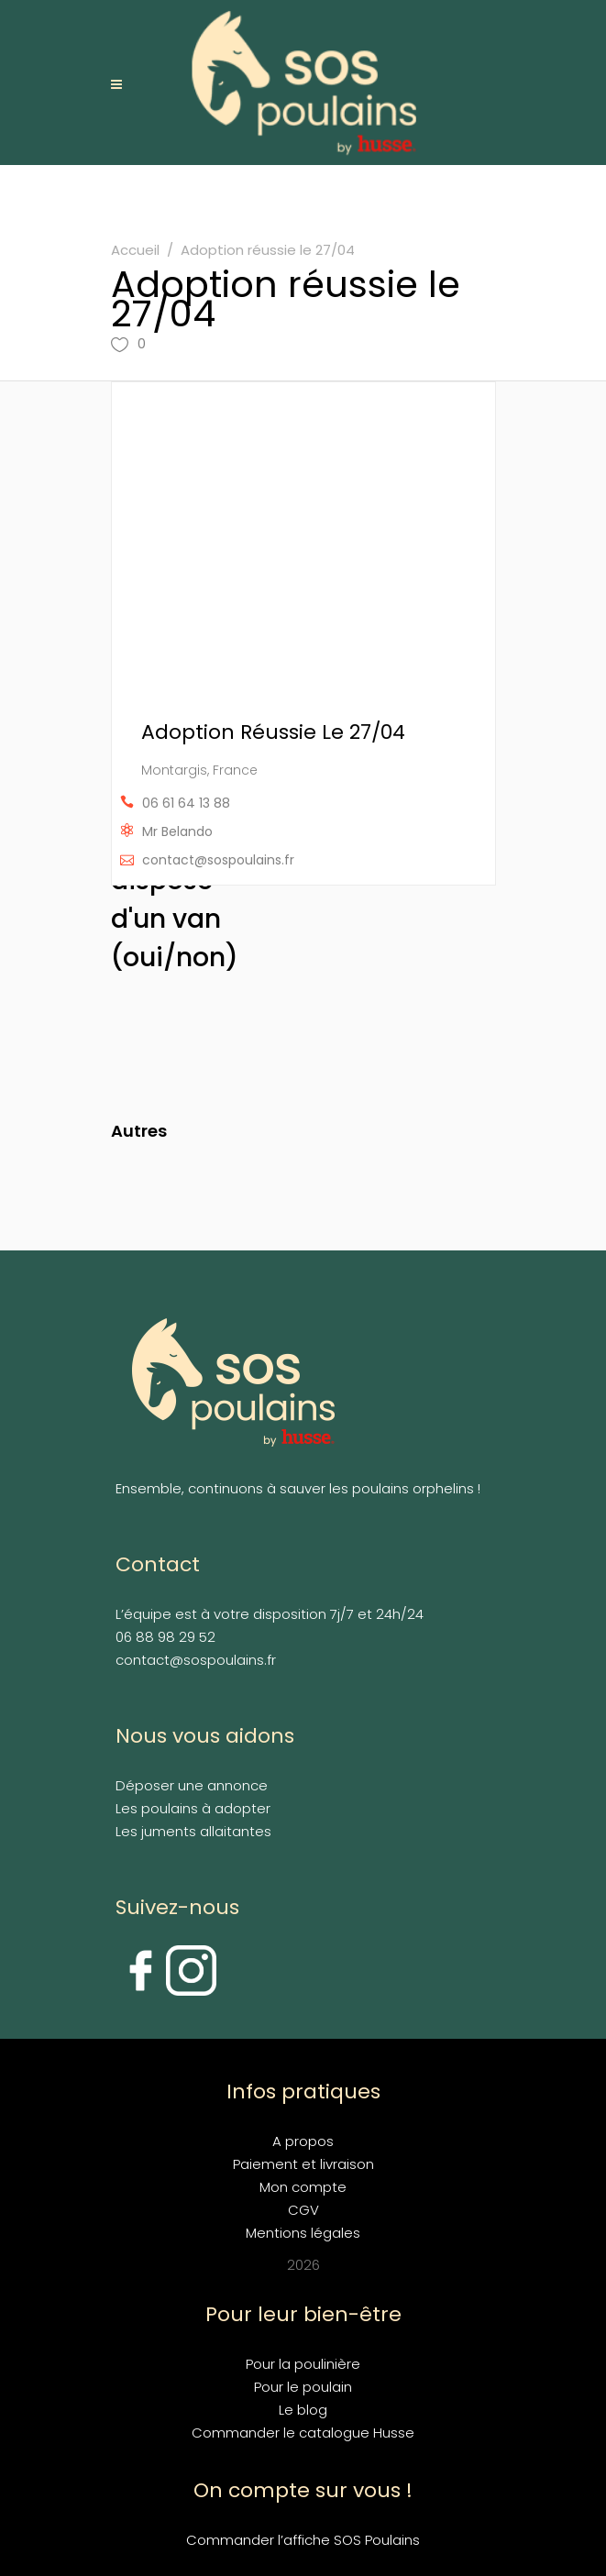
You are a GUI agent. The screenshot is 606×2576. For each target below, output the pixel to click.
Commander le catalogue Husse (303, 2432)
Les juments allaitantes (193, 1831)
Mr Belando (177, 831)
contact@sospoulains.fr (218, 860)
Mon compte (303, 2186)
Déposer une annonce (192, 1785)
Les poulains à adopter (193, 1808)
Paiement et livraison (303, 2164)
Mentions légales (303, 2232)
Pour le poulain (303, 2386)
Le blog (303, 2409)
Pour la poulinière (303, 2363)
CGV (303, 2209)
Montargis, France (199, 770)
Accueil (135, 249)
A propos (303, 2141)
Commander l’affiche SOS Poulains (303, 2539)
